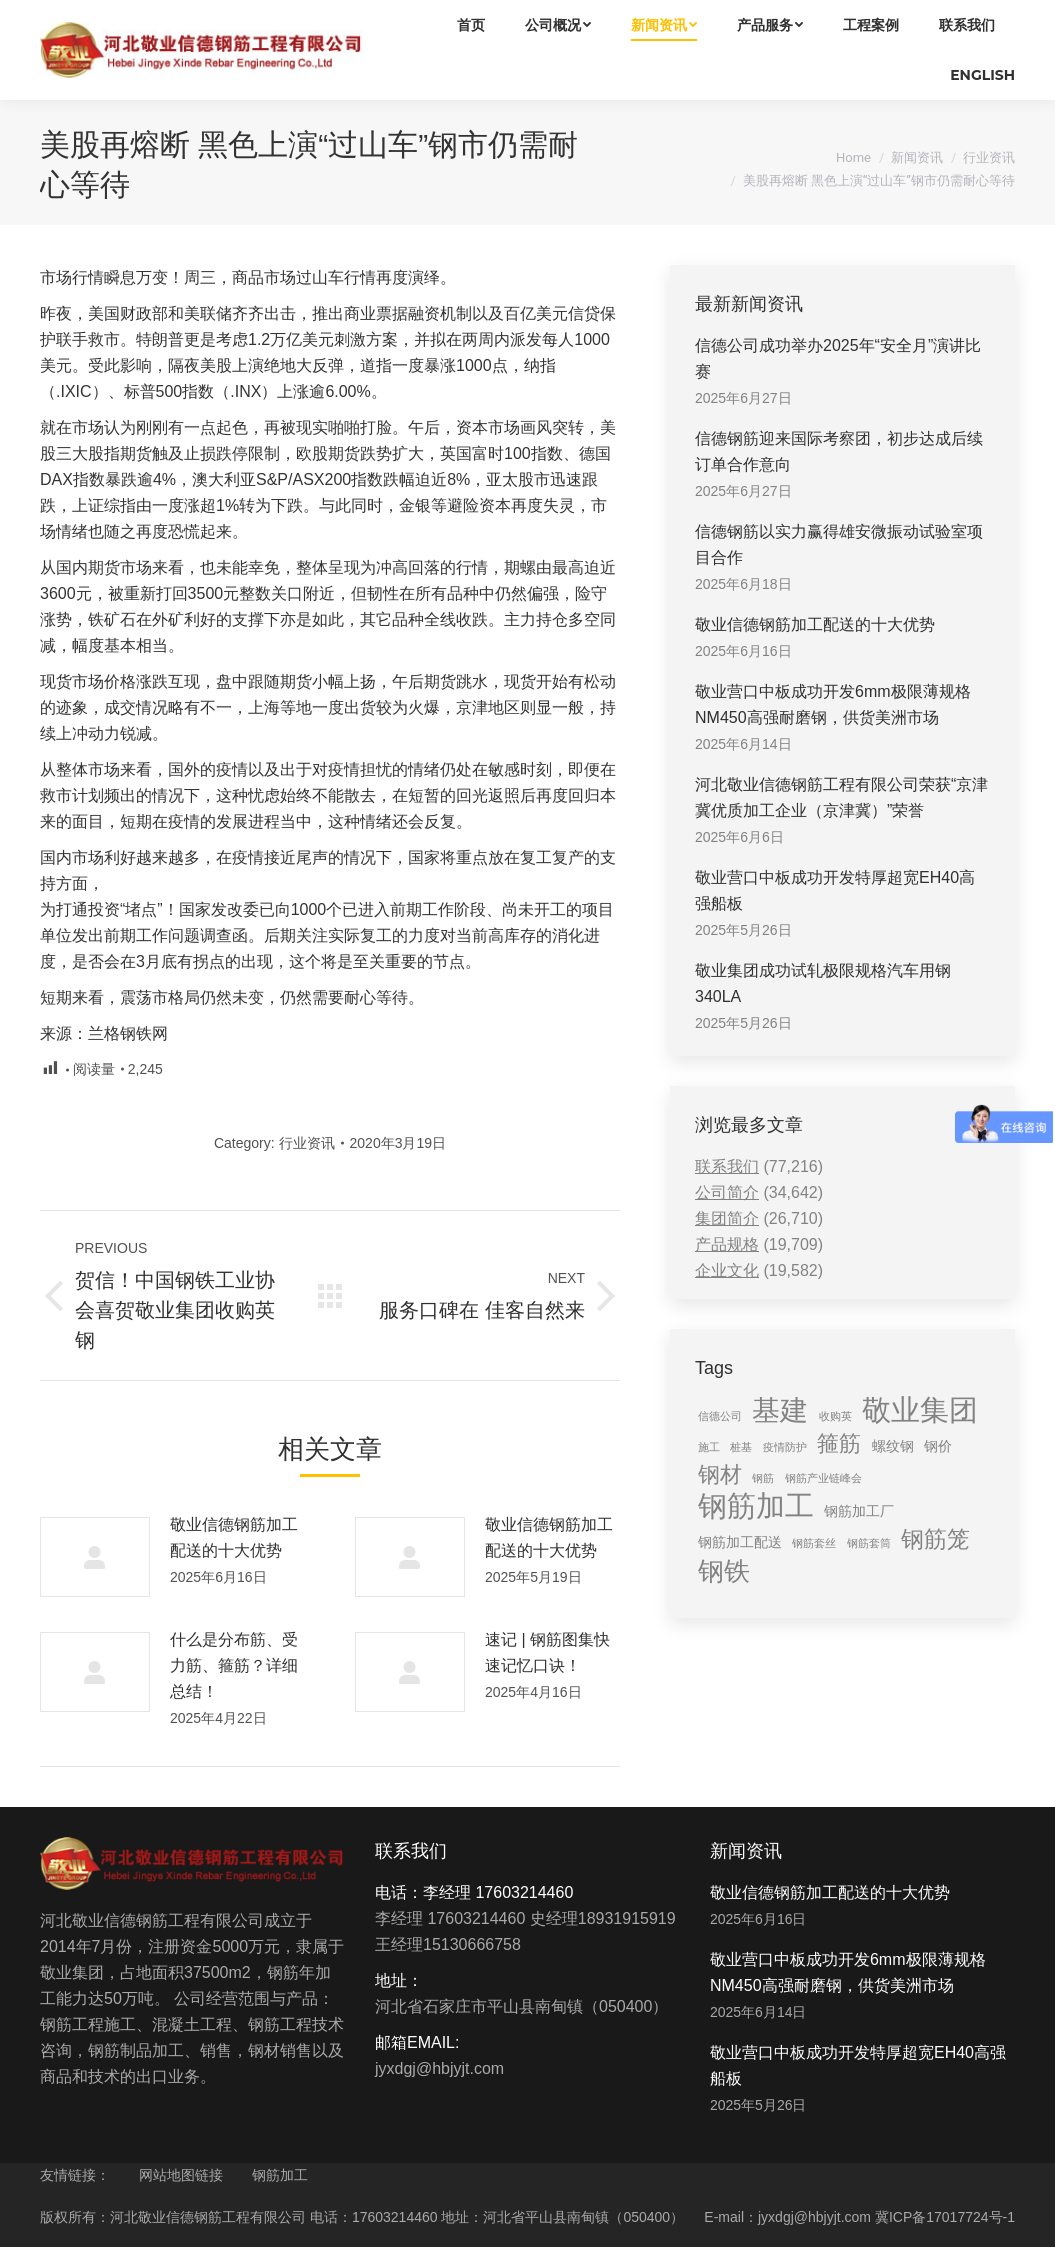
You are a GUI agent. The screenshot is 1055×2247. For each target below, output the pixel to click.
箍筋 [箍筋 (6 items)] (839, 1443)
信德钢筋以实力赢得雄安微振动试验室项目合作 (839, 544)
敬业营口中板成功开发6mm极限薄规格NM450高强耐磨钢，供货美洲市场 (833, 704)
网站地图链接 (181, 2175)
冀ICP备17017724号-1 (945, 2217)
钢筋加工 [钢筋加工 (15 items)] (756, 1506)
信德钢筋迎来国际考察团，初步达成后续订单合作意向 (839, 451)
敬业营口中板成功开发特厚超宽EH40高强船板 (835, 890)
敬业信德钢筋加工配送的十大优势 (234, 1537)
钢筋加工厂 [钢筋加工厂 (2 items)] (859, 1511)
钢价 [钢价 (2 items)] (938, 1446)
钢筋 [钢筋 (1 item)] (763, 1478)
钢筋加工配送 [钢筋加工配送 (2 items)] (740, 1542)
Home (853, 157)
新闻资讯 (917, 157)
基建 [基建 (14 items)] (780, 1410)
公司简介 (727, 1192)
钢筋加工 (280, 2175)
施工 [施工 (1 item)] (709, 1447)
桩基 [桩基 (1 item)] (741, 1447)
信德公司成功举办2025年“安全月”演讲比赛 (838, 358)
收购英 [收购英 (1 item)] (835, 1416)
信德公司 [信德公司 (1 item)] (720, 1416)
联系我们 (727, 1166)
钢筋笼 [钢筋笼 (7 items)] (935, 1539)
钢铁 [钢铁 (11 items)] (724, 1571)
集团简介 (727, 1218)
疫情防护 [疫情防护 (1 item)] (785, 1447)
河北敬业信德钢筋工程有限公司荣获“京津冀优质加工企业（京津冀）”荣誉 (841, 797)
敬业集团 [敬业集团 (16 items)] (920, 1410)
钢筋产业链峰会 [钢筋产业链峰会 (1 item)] (823, 1478)
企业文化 (727, 1270)
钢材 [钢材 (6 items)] (720, 1474)
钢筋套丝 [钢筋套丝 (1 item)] (814, 1543)
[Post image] (95, 1557)
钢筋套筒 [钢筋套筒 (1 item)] (869, 1543)
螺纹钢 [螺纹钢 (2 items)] (893, 1446)
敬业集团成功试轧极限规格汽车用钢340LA (823, 983)
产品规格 (727, 1244)
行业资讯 (989, 157)
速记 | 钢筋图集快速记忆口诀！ (547, 1652)
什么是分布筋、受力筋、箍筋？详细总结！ (234, 1665)
